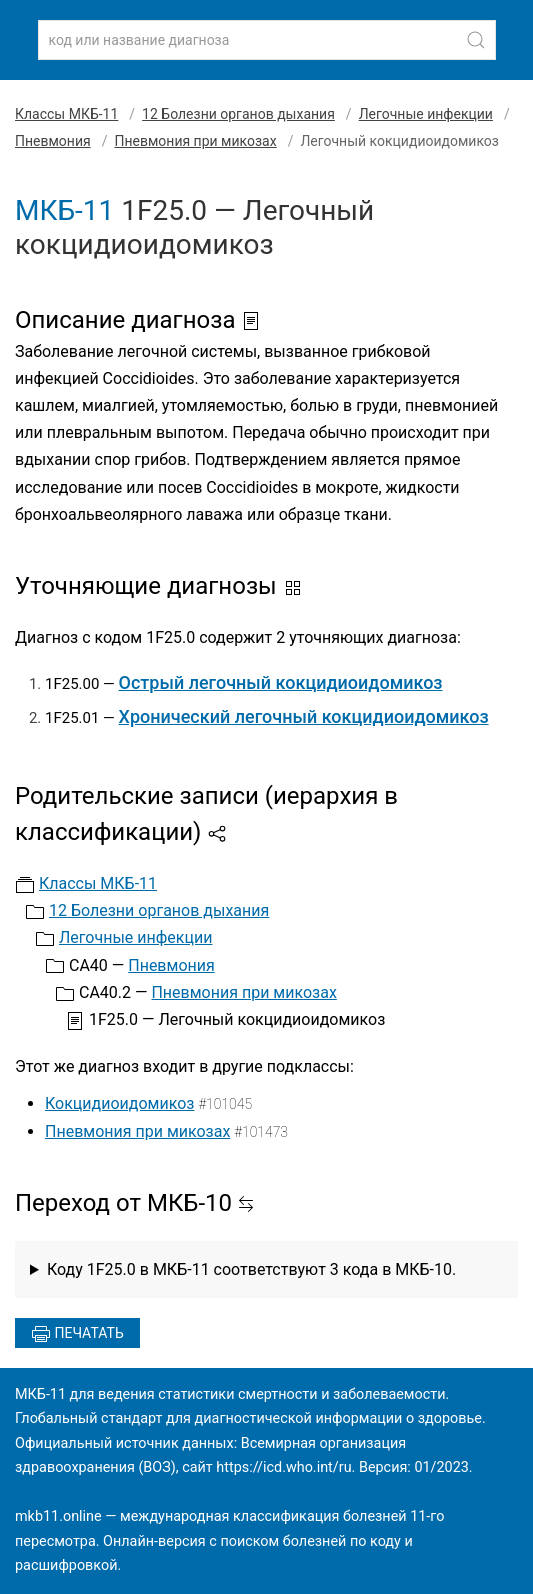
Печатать (77, 1334)
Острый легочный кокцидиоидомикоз (281, 682)
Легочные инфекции (426, 114)
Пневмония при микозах (195, 141)
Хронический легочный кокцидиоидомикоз (304, 716)
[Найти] (476, 40)
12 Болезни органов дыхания (238, 114)
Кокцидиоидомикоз (119, 1103)
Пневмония (53, 141)
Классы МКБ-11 (66, 114)
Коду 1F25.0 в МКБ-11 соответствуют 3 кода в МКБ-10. (251, 1269)
